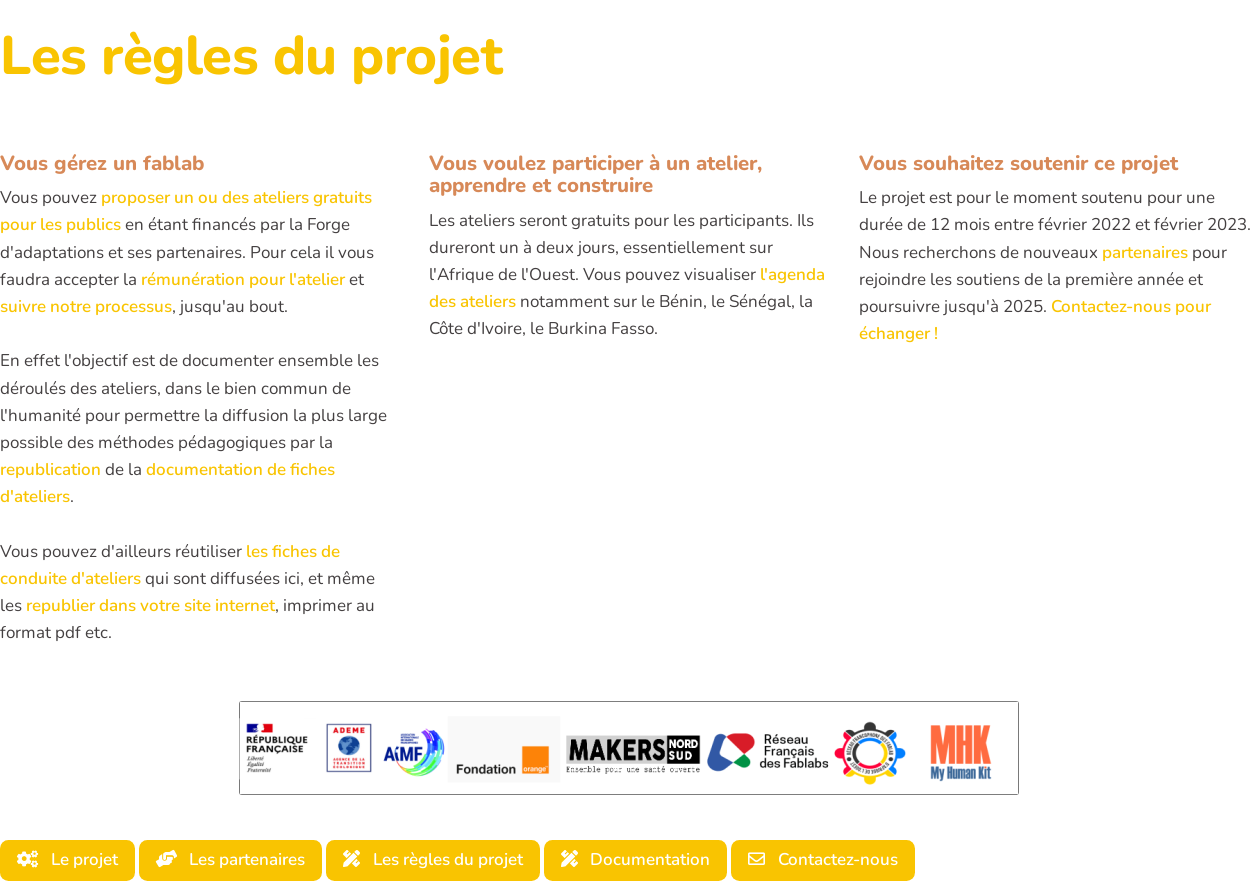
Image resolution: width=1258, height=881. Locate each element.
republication (50, 469)
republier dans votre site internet (150, 605)
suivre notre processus (86, 306)
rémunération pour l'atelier (243, 279)
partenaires (1145, 252)
